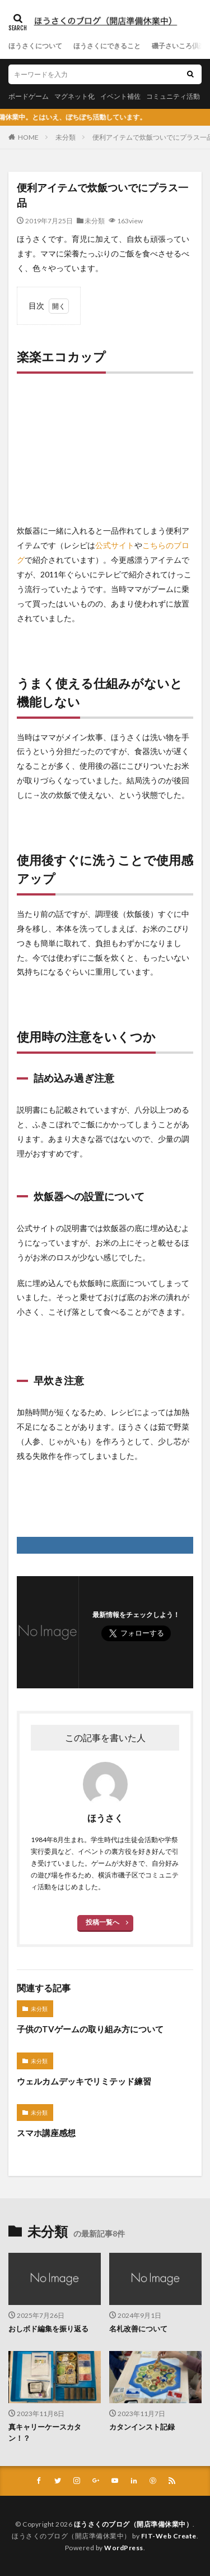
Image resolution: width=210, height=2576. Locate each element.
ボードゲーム (28, 96)
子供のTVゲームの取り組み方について (90, 2029)
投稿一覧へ (102, 1922)
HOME (28, 137)
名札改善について (138, 2328)
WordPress (123, 2547)
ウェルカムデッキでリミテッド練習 (84, 2081)
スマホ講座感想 (46, 2133)
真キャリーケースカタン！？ (44, 2432)
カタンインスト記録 (142, 2426)
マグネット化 (74, 96)
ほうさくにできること (107, 46)
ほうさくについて (35, 46)
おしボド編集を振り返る (48, 2328)
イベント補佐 (120, 96)
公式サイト (114, 545)
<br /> (50, 452)
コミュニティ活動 (173, 96)
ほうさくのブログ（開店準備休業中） (133, 2524)
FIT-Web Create (169, 2536)
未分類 (65, 137)
